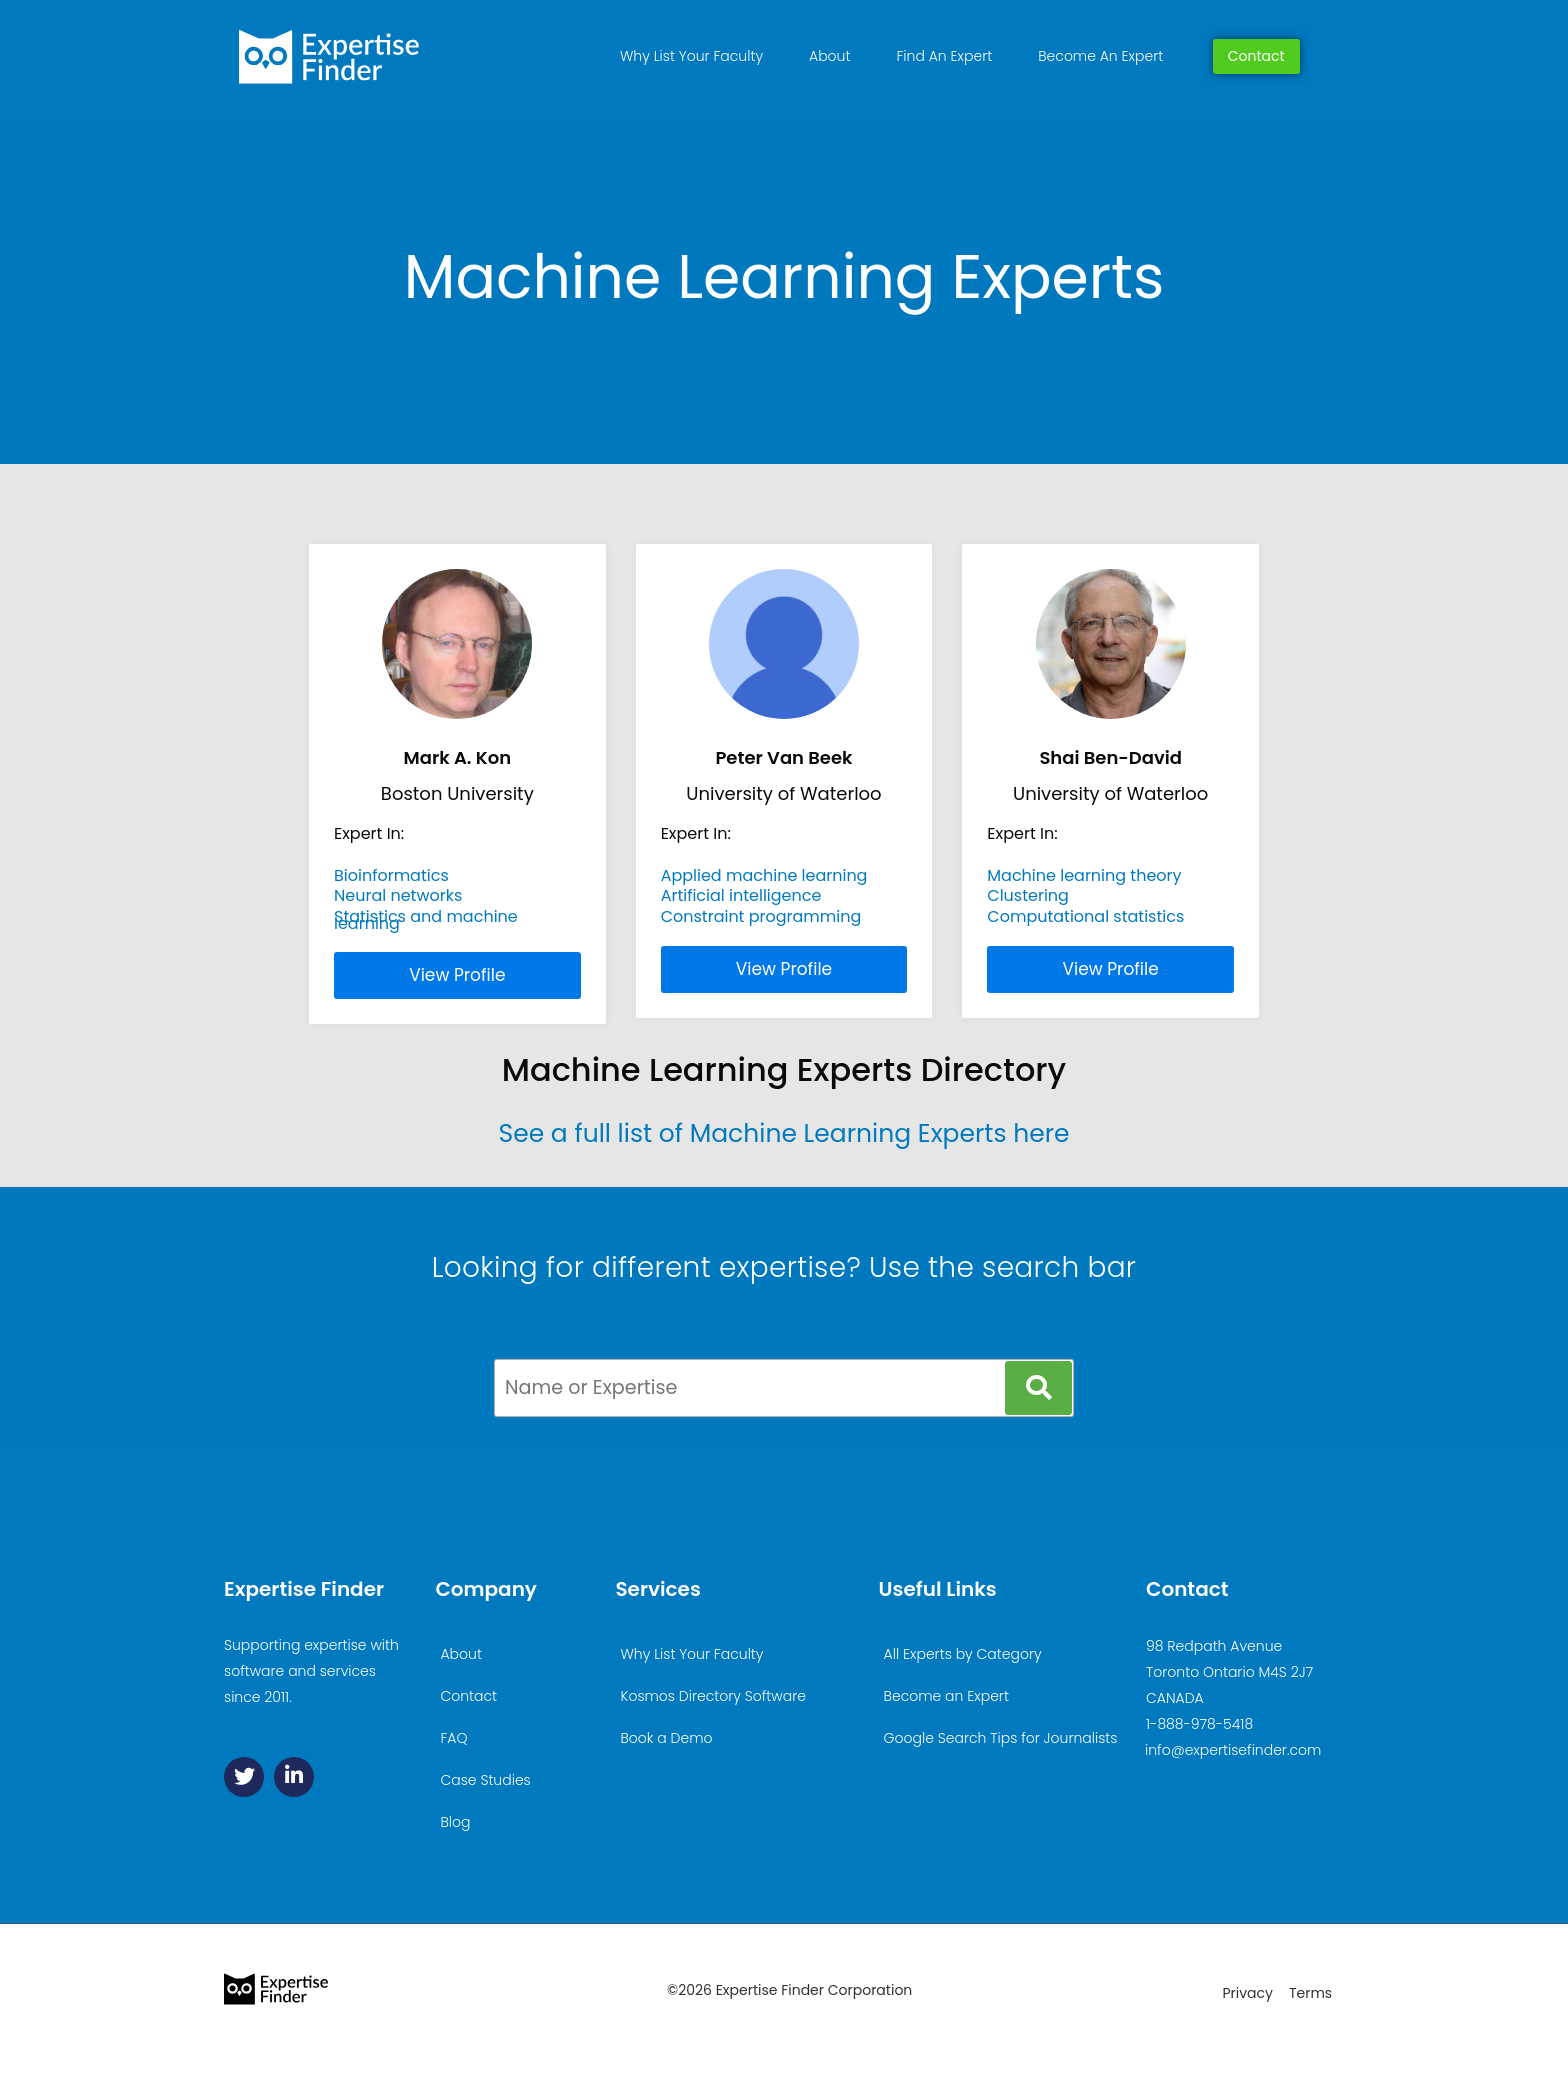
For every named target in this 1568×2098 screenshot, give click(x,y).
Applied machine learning (764, 875)
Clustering (1028, 895)
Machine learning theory (1084, 875)
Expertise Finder (304, 1589)
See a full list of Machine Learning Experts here (783, 1133)
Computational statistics (1085, 916)
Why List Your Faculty (691, 56)
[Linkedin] (294, 1777)
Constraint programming (761, 916)
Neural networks (398, 895)
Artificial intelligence (741, 895)
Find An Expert (944, 56)
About (829, 56)
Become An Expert (1100, 56)
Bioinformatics (391, 875)
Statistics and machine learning (426, 919)
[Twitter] (244, 1777)
